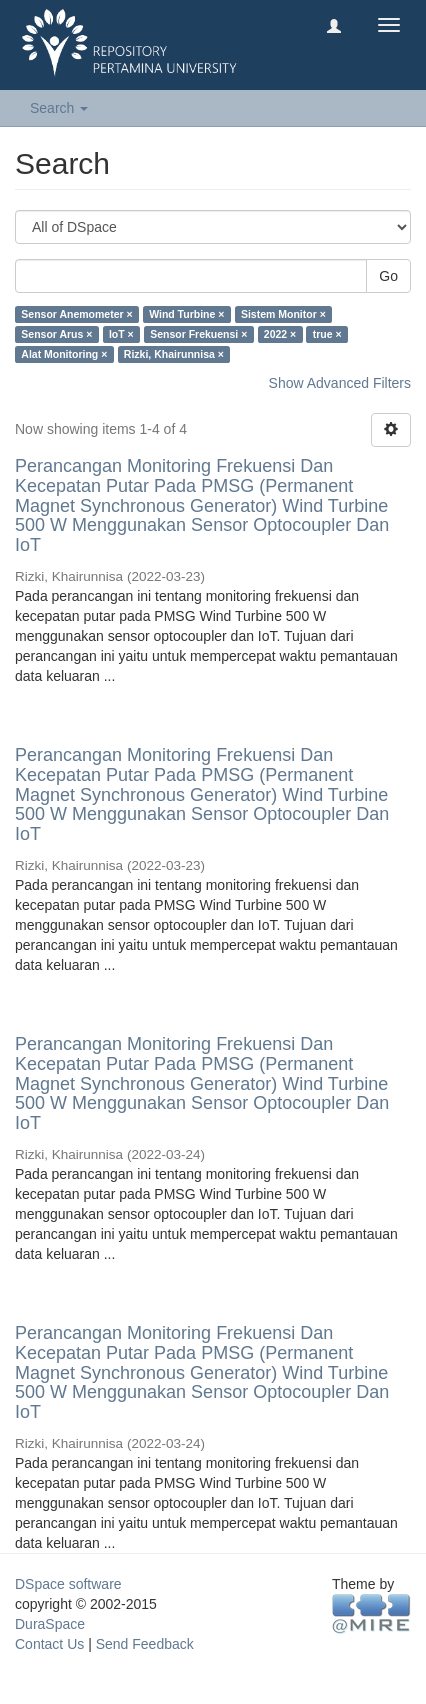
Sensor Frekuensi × (198, 334)
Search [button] (59, 108)
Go (388, 276)
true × (327, 334)
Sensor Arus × (56, 334)
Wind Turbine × (186, 314)
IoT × (121, 334)
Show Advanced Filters (340, 383)
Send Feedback (145, 1644)
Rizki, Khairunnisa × (174, 354)
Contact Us (49, 1644)
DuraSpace (50, 1624)
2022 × (280, 334)
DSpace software (68, 1584)
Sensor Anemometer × (76, 314)
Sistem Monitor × (283, 314)
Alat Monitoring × (64, 354)
